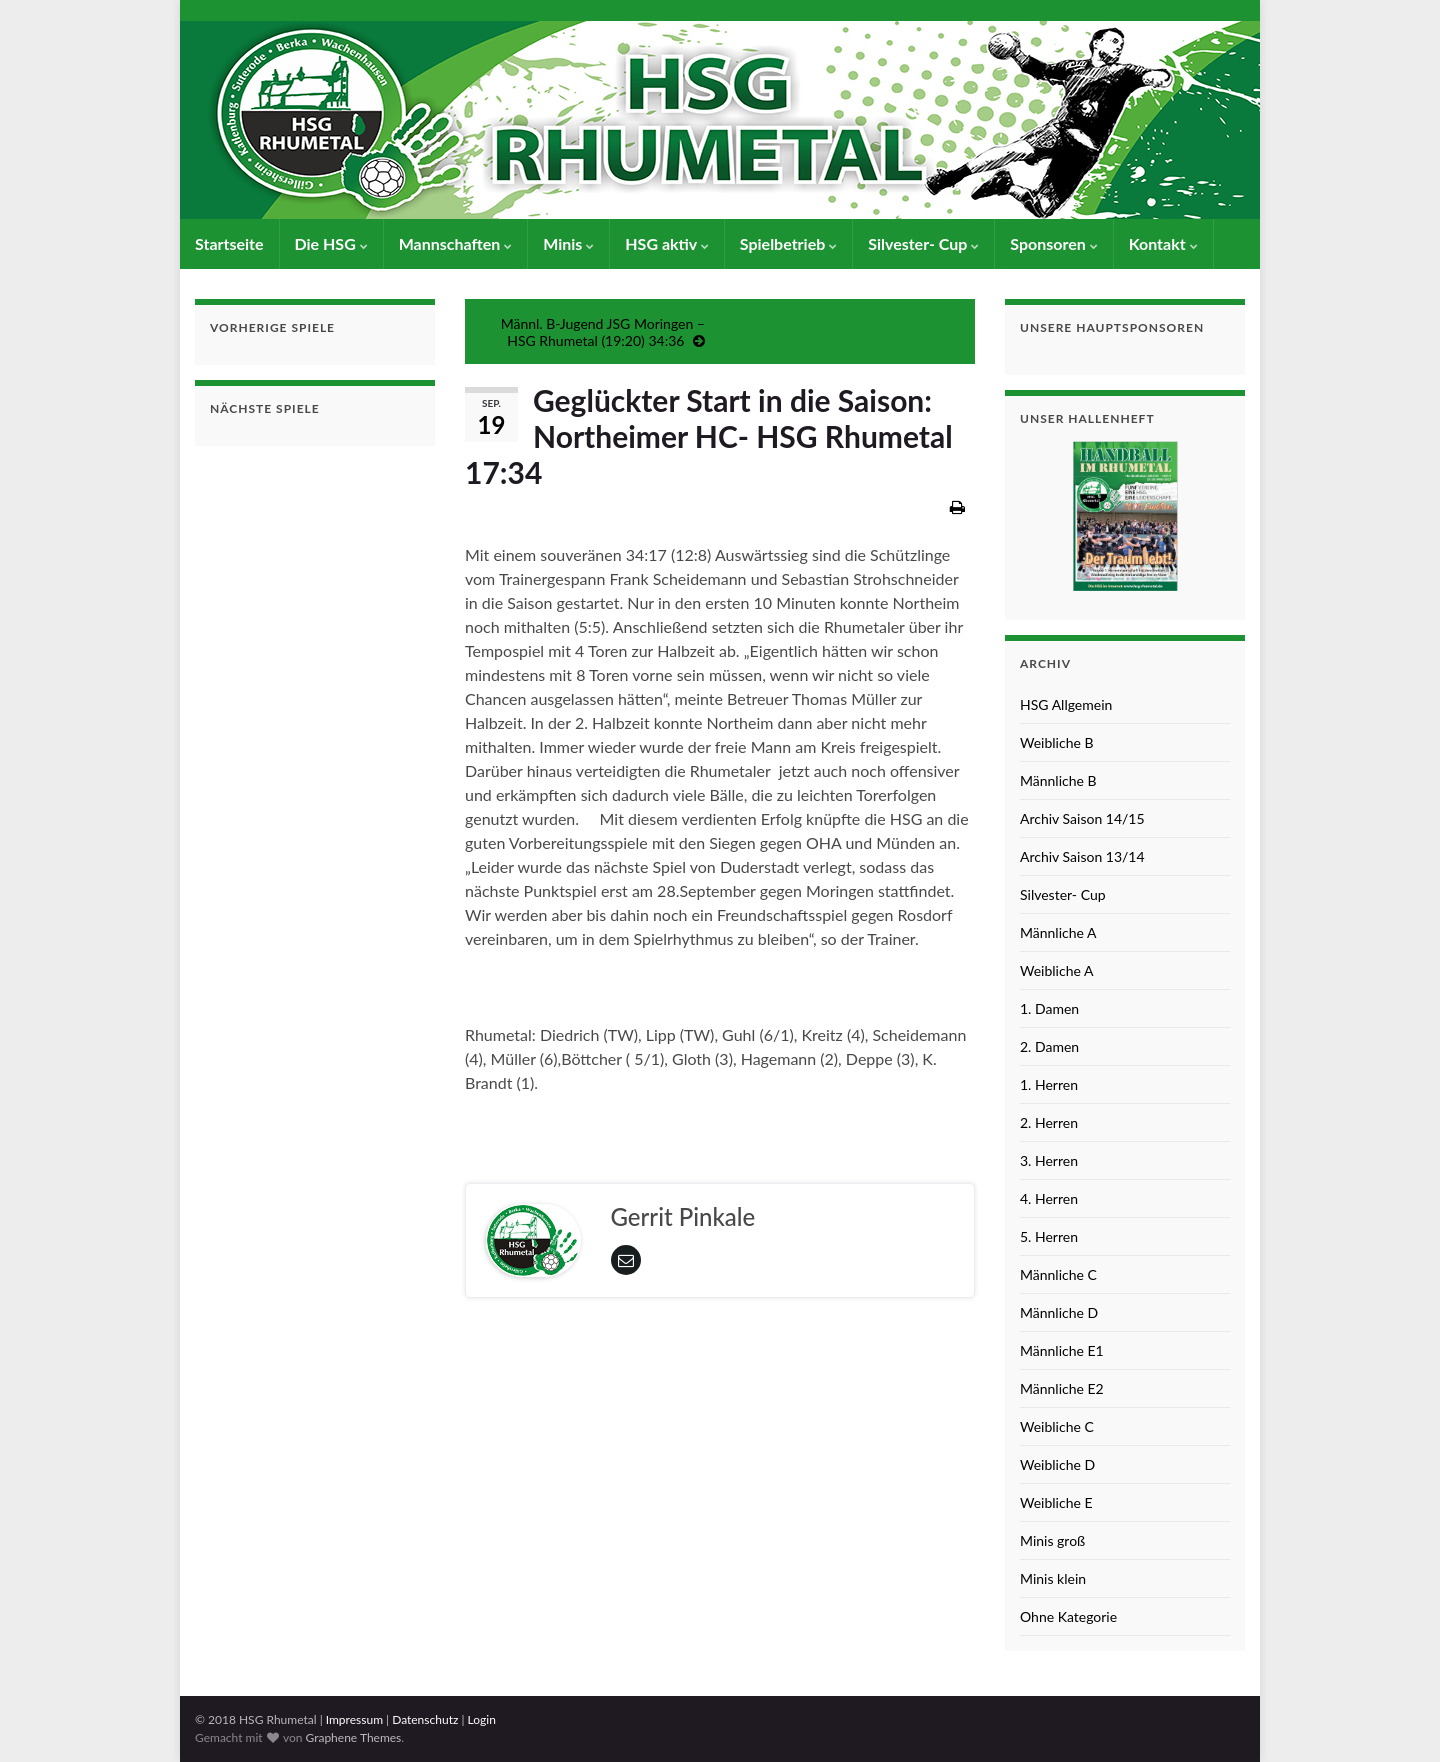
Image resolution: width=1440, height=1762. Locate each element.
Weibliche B (1057, 742)
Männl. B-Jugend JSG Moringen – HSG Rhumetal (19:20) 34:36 (603, 332)
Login (482, 1719)
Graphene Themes (353, 1737)
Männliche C (1058, 1274)
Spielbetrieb (788, 243)
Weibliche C (1057, 1426)
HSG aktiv (667, 243)
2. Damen (1049, 1046)
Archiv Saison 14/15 (1082, 818)
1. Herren (1049, 1084)
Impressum (354, 1719)
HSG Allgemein (1066, 704)
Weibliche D (1057, 1464)
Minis (568, 243)
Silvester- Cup (923, 243)
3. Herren (1049, 1160)
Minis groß (1052, 1540)
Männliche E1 (1062, 1350)
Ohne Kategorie (1068, 1616)
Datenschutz (425, 1719)
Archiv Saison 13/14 (1082, 856)
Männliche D (1059, 1312)
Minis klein (1053, 1578)
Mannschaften (456, 243)
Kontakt (1163, 243)
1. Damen (1049, 1008)
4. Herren (1049, 1198)
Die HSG (331, 243)
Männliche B (1058, 780)
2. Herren (1049, 1122)
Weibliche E (1056, 1502)
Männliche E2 (1062, 1388)
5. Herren (1049, 1236)
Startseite (229, 243)
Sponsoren (1053, 243)
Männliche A (1058, 932)
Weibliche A (1056, 970)
